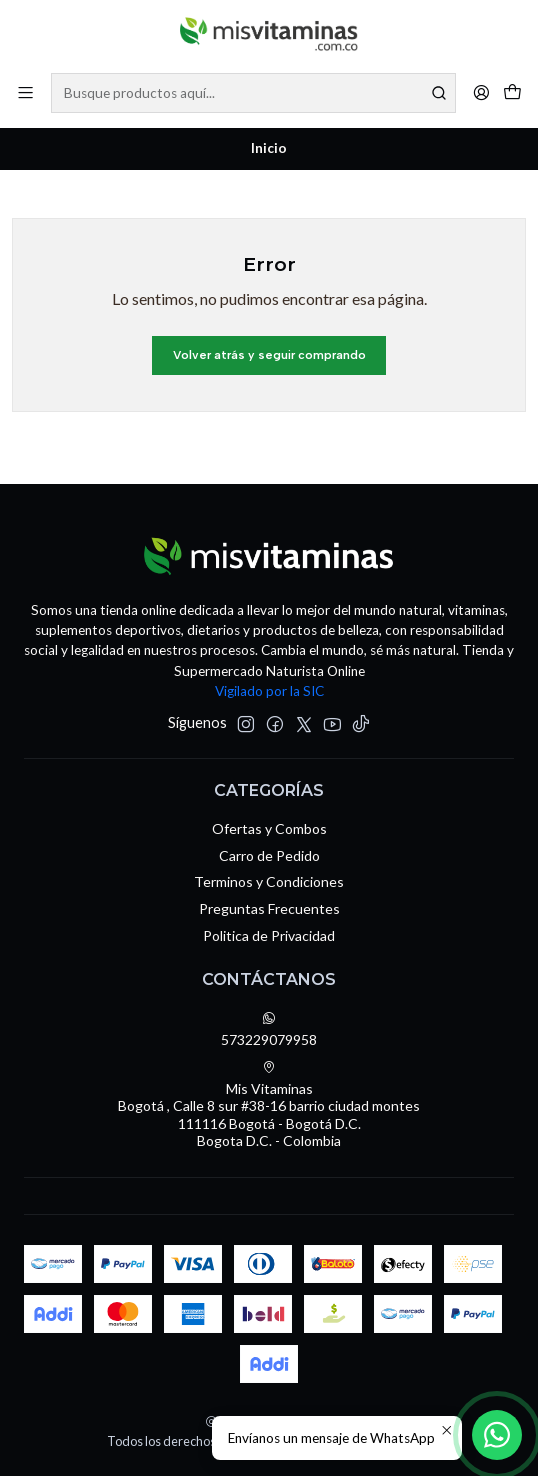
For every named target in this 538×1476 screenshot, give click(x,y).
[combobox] (253, 93)
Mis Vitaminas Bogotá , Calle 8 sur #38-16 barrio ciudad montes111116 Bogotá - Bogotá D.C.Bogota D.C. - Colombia (269, 1105)
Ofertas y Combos (269, 828)
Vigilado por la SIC (269, 691)
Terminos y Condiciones (269, 881)
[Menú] (25, 92)
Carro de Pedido (269, 855)
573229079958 (269, 1029)
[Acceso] (481, 92)
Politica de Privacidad (269, 935)
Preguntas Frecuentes (269, 908)
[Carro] (512, 92)
